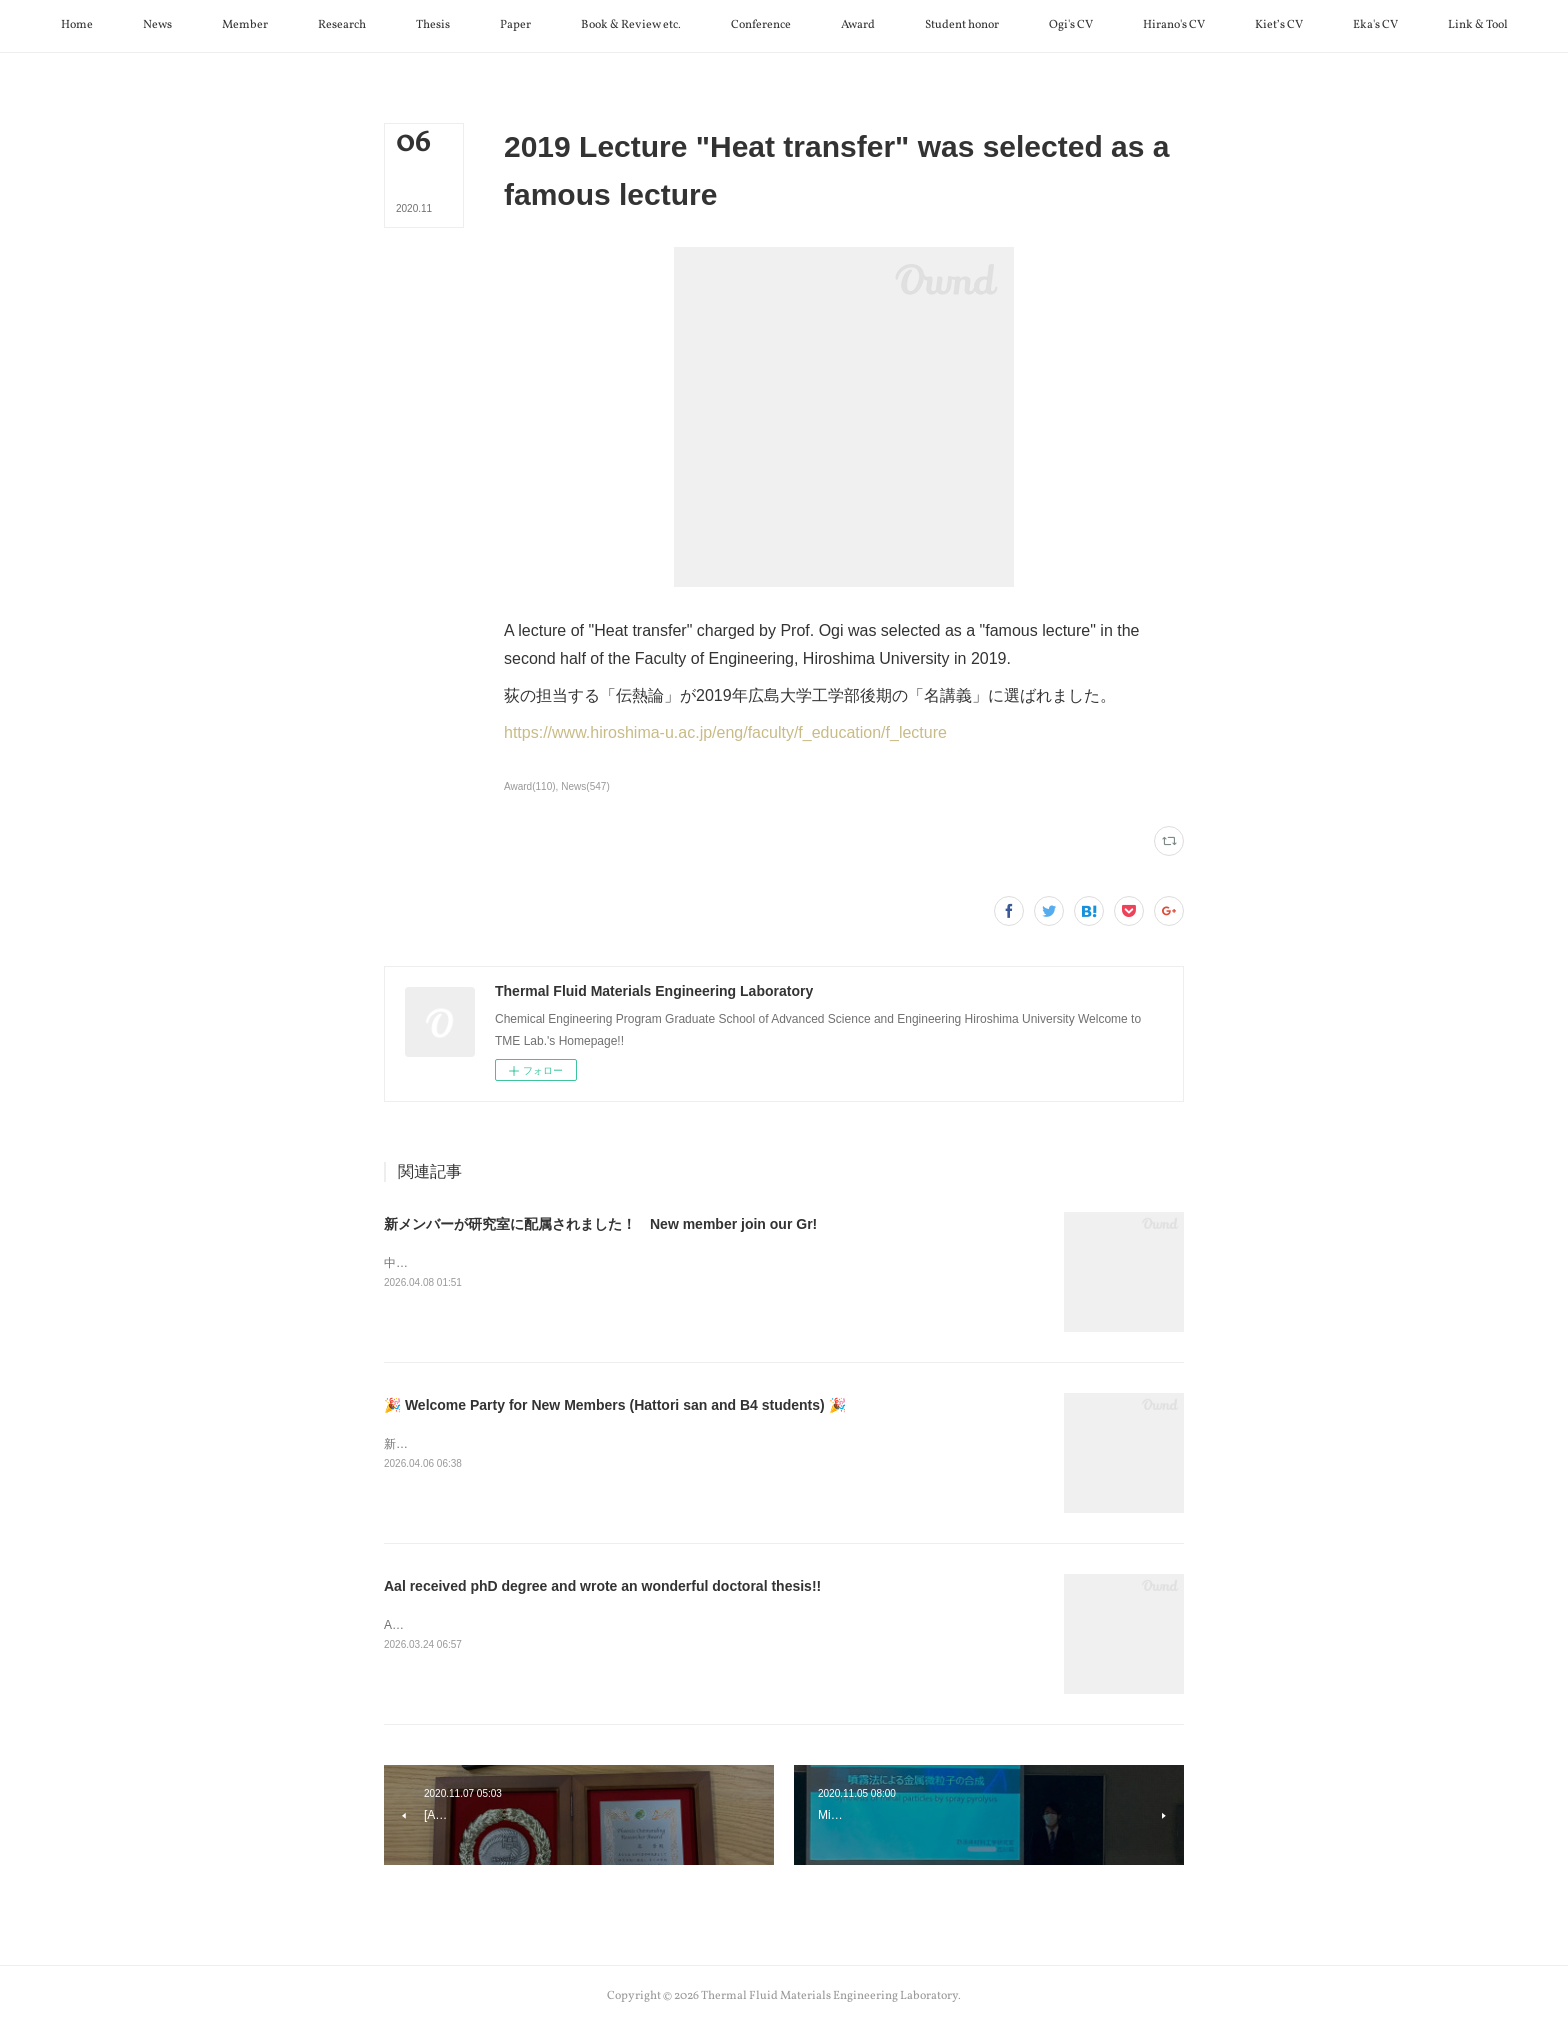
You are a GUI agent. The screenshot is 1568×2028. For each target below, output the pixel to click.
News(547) (585, 786)
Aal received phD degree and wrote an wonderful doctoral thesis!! (602, 1586)
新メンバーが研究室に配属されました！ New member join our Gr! (600, 1224)
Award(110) (530, 786)
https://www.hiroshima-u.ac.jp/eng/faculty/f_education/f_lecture (725, 732)
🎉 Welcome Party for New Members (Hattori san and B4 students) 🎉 (615, 1405)
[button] (77, 26)
